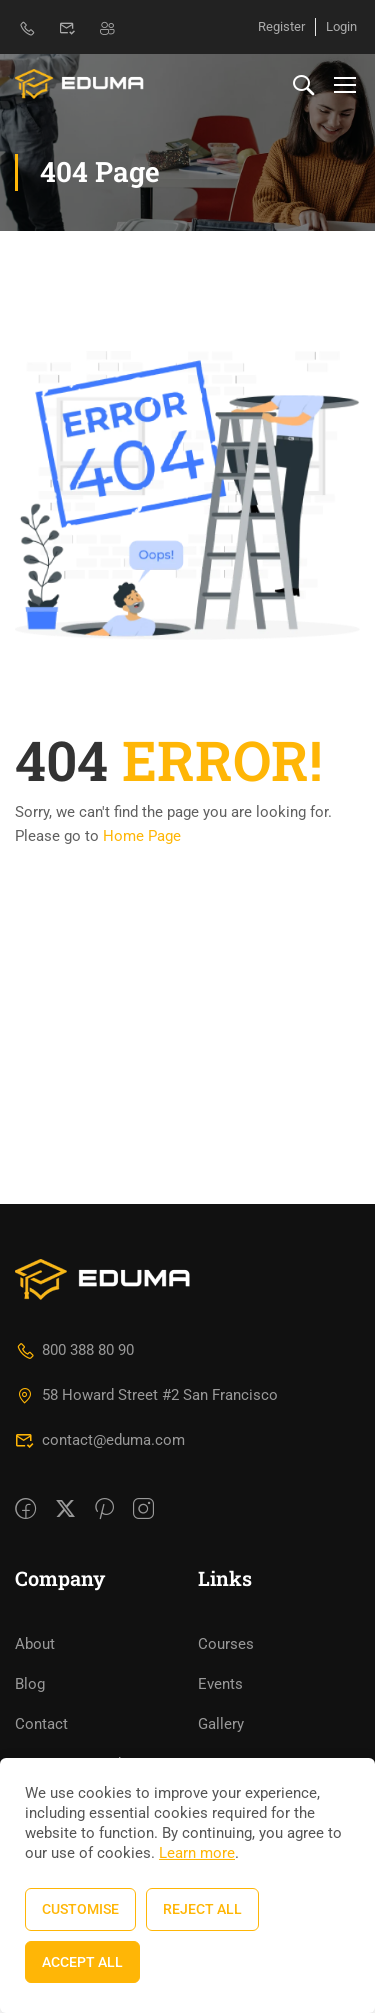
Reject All (202, 1909)
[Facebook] (25, 1331)
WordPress (234, 1704)
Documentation (66, 1704)
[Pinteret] (104, 1331)
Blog (30, 1505)
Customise (80, 1909)
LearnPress (235, 1744)
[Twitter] (65, 1331)
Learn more (197, 1853)
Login (341, 26)
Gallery (221, 1545)
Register (281, 26)
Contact (41, 1545)
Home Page (142, 836)
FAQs (215, 1585)
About (35, 1465)
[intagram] (143, 1331)
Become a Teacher (77, 1585)
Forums (40, 1744)
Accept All (82, 1962)
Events (220, 1505)
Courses (226, 1465)
